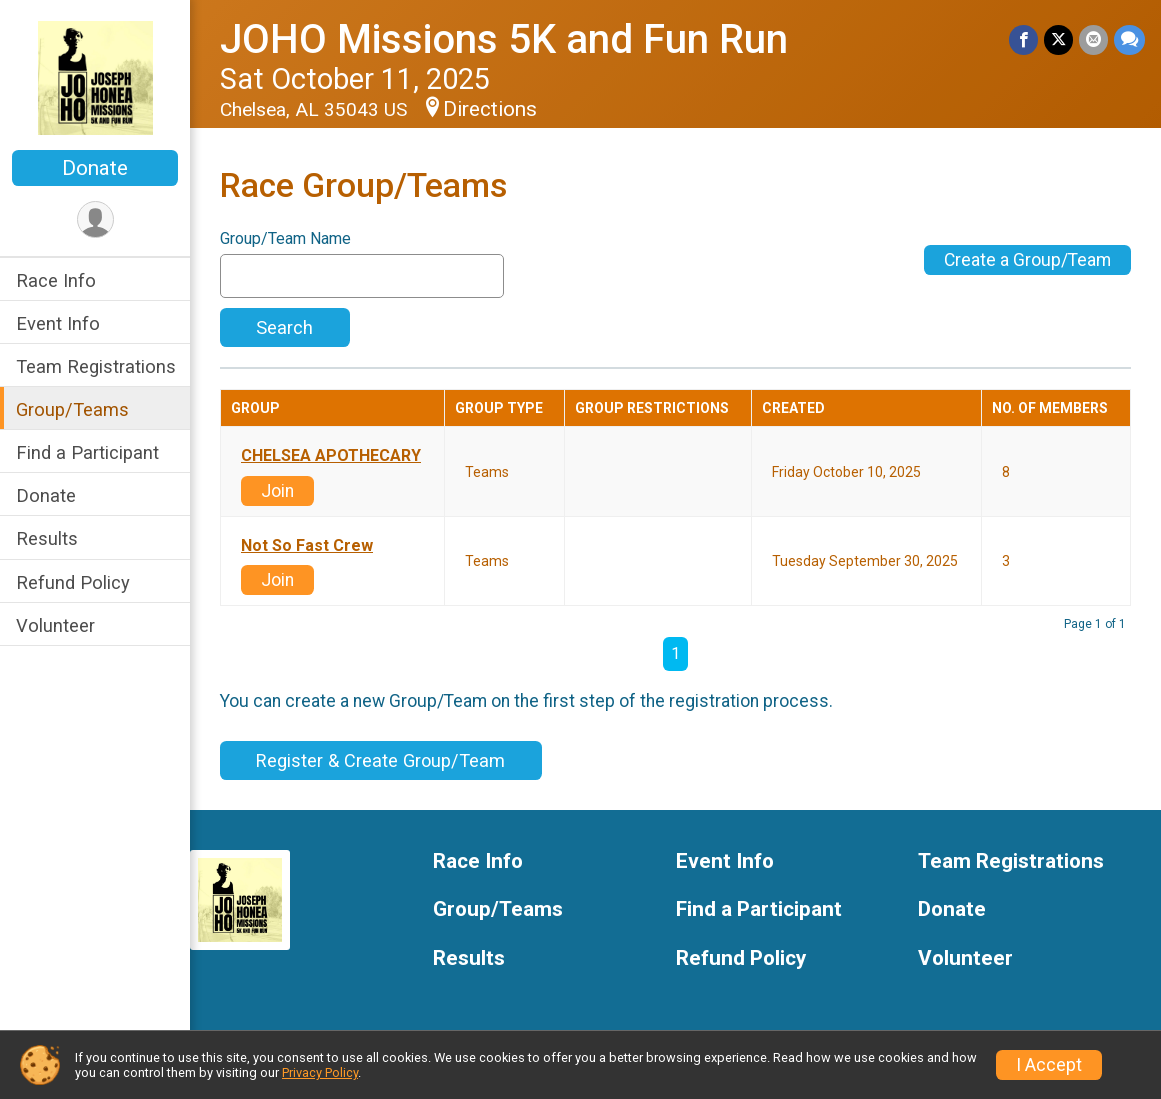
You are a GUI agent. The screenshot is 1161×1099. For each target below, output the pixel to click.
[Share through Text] (1129, 39)
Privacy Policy (320, 1072)
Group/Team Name (285, 239)
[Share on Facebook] (1023, 39)
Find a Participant (87, 452)
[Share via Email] (1093, 39)
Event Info (58, 323)
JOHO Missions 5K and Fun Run (504, 39)
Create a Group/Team (1027, 260)
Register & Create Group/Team (380, 760)
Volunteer (55, 625)
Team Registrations (96, 366)
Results (47, 538)
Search (284, 327)
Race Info (56, 280)
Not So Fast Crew (307, 546)
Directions (490, 109)
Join (277, 491)
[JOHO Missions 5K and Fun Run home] (95, 77)
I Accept (1049, 1065)
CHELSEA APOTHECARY (331, 456)
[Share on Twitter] (1058, 39)
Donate (95, 168)
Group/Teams (72, 409)
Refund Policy (73, 582)
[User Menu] (95, 219)
